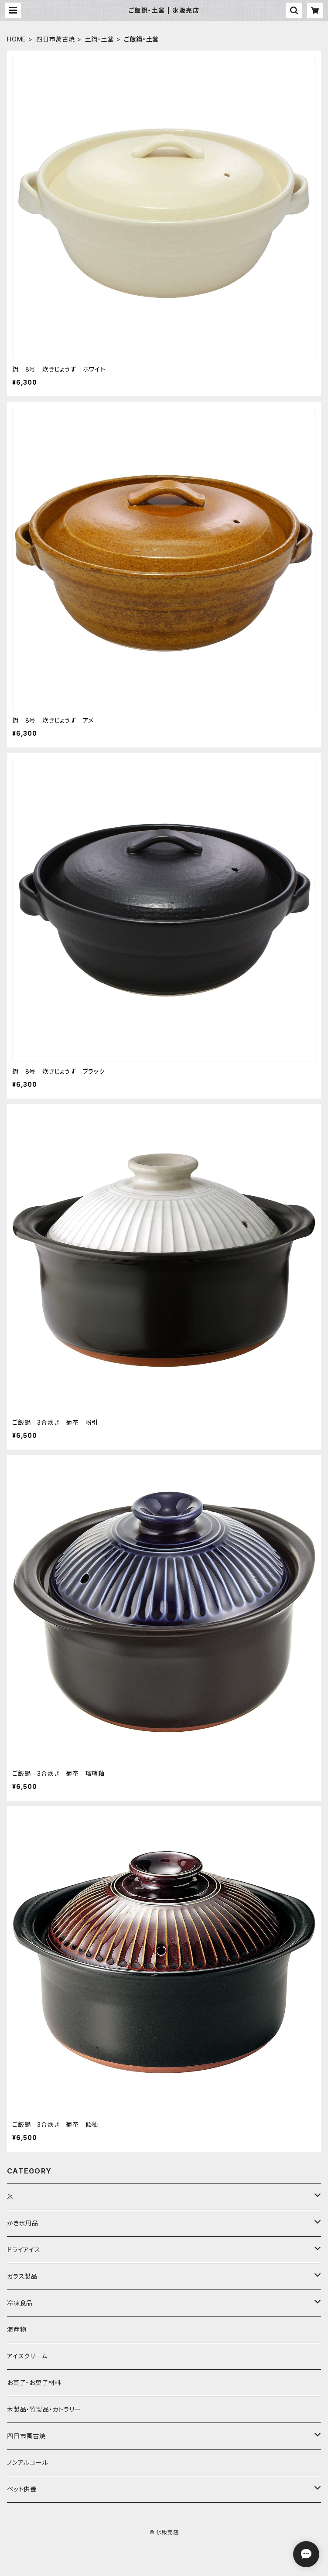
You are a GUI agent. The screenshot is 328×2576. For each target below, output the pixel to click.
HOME (16, 39)
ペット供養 (22, 2489)
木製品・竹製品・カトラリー (44, 2409)
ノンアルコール (27, 2462)
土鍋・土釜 (99, 39)
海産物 (16, 2329)
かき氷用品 (22, 2223)
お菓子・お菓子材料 (34, 2382)
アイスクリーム (27, 2356)
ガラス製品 (22, 2276)
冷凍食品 (20, 2302)
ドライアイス (24, 2249)
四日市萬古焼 (55, 39)
